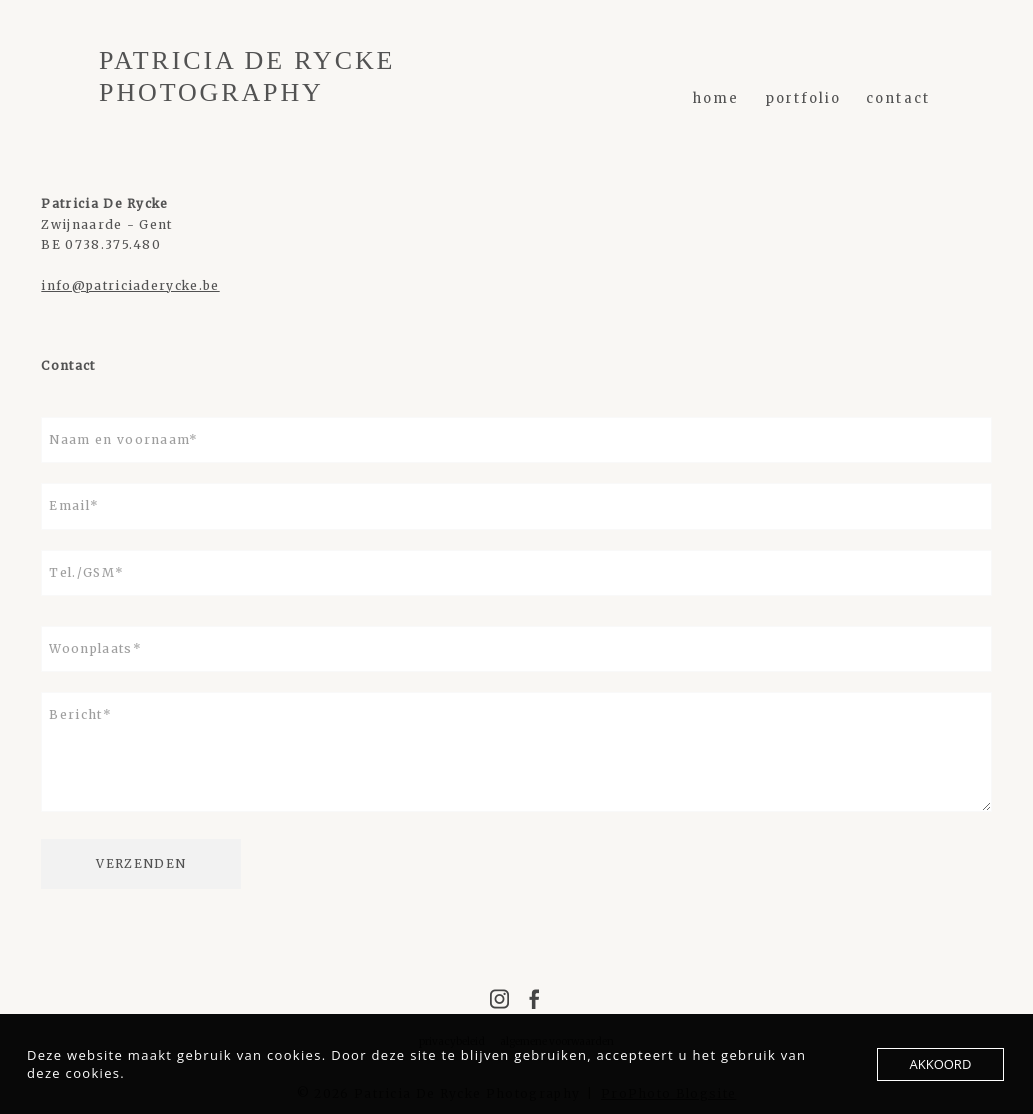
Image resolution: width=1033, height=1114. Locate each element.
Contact (898, 98)
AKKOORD (941, 1064)
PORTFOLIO (803, 98)
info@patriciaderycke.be (130, 285)
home (716, 98)
